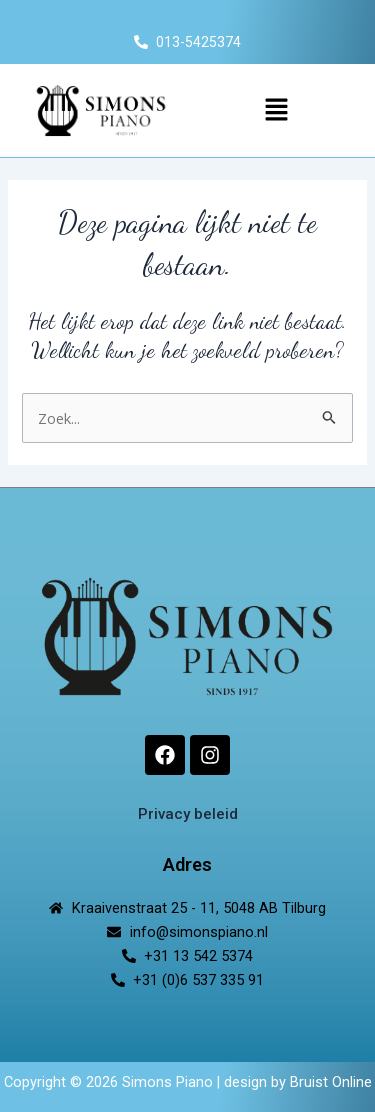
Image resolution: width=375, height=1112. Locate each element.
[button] (276, 110)
